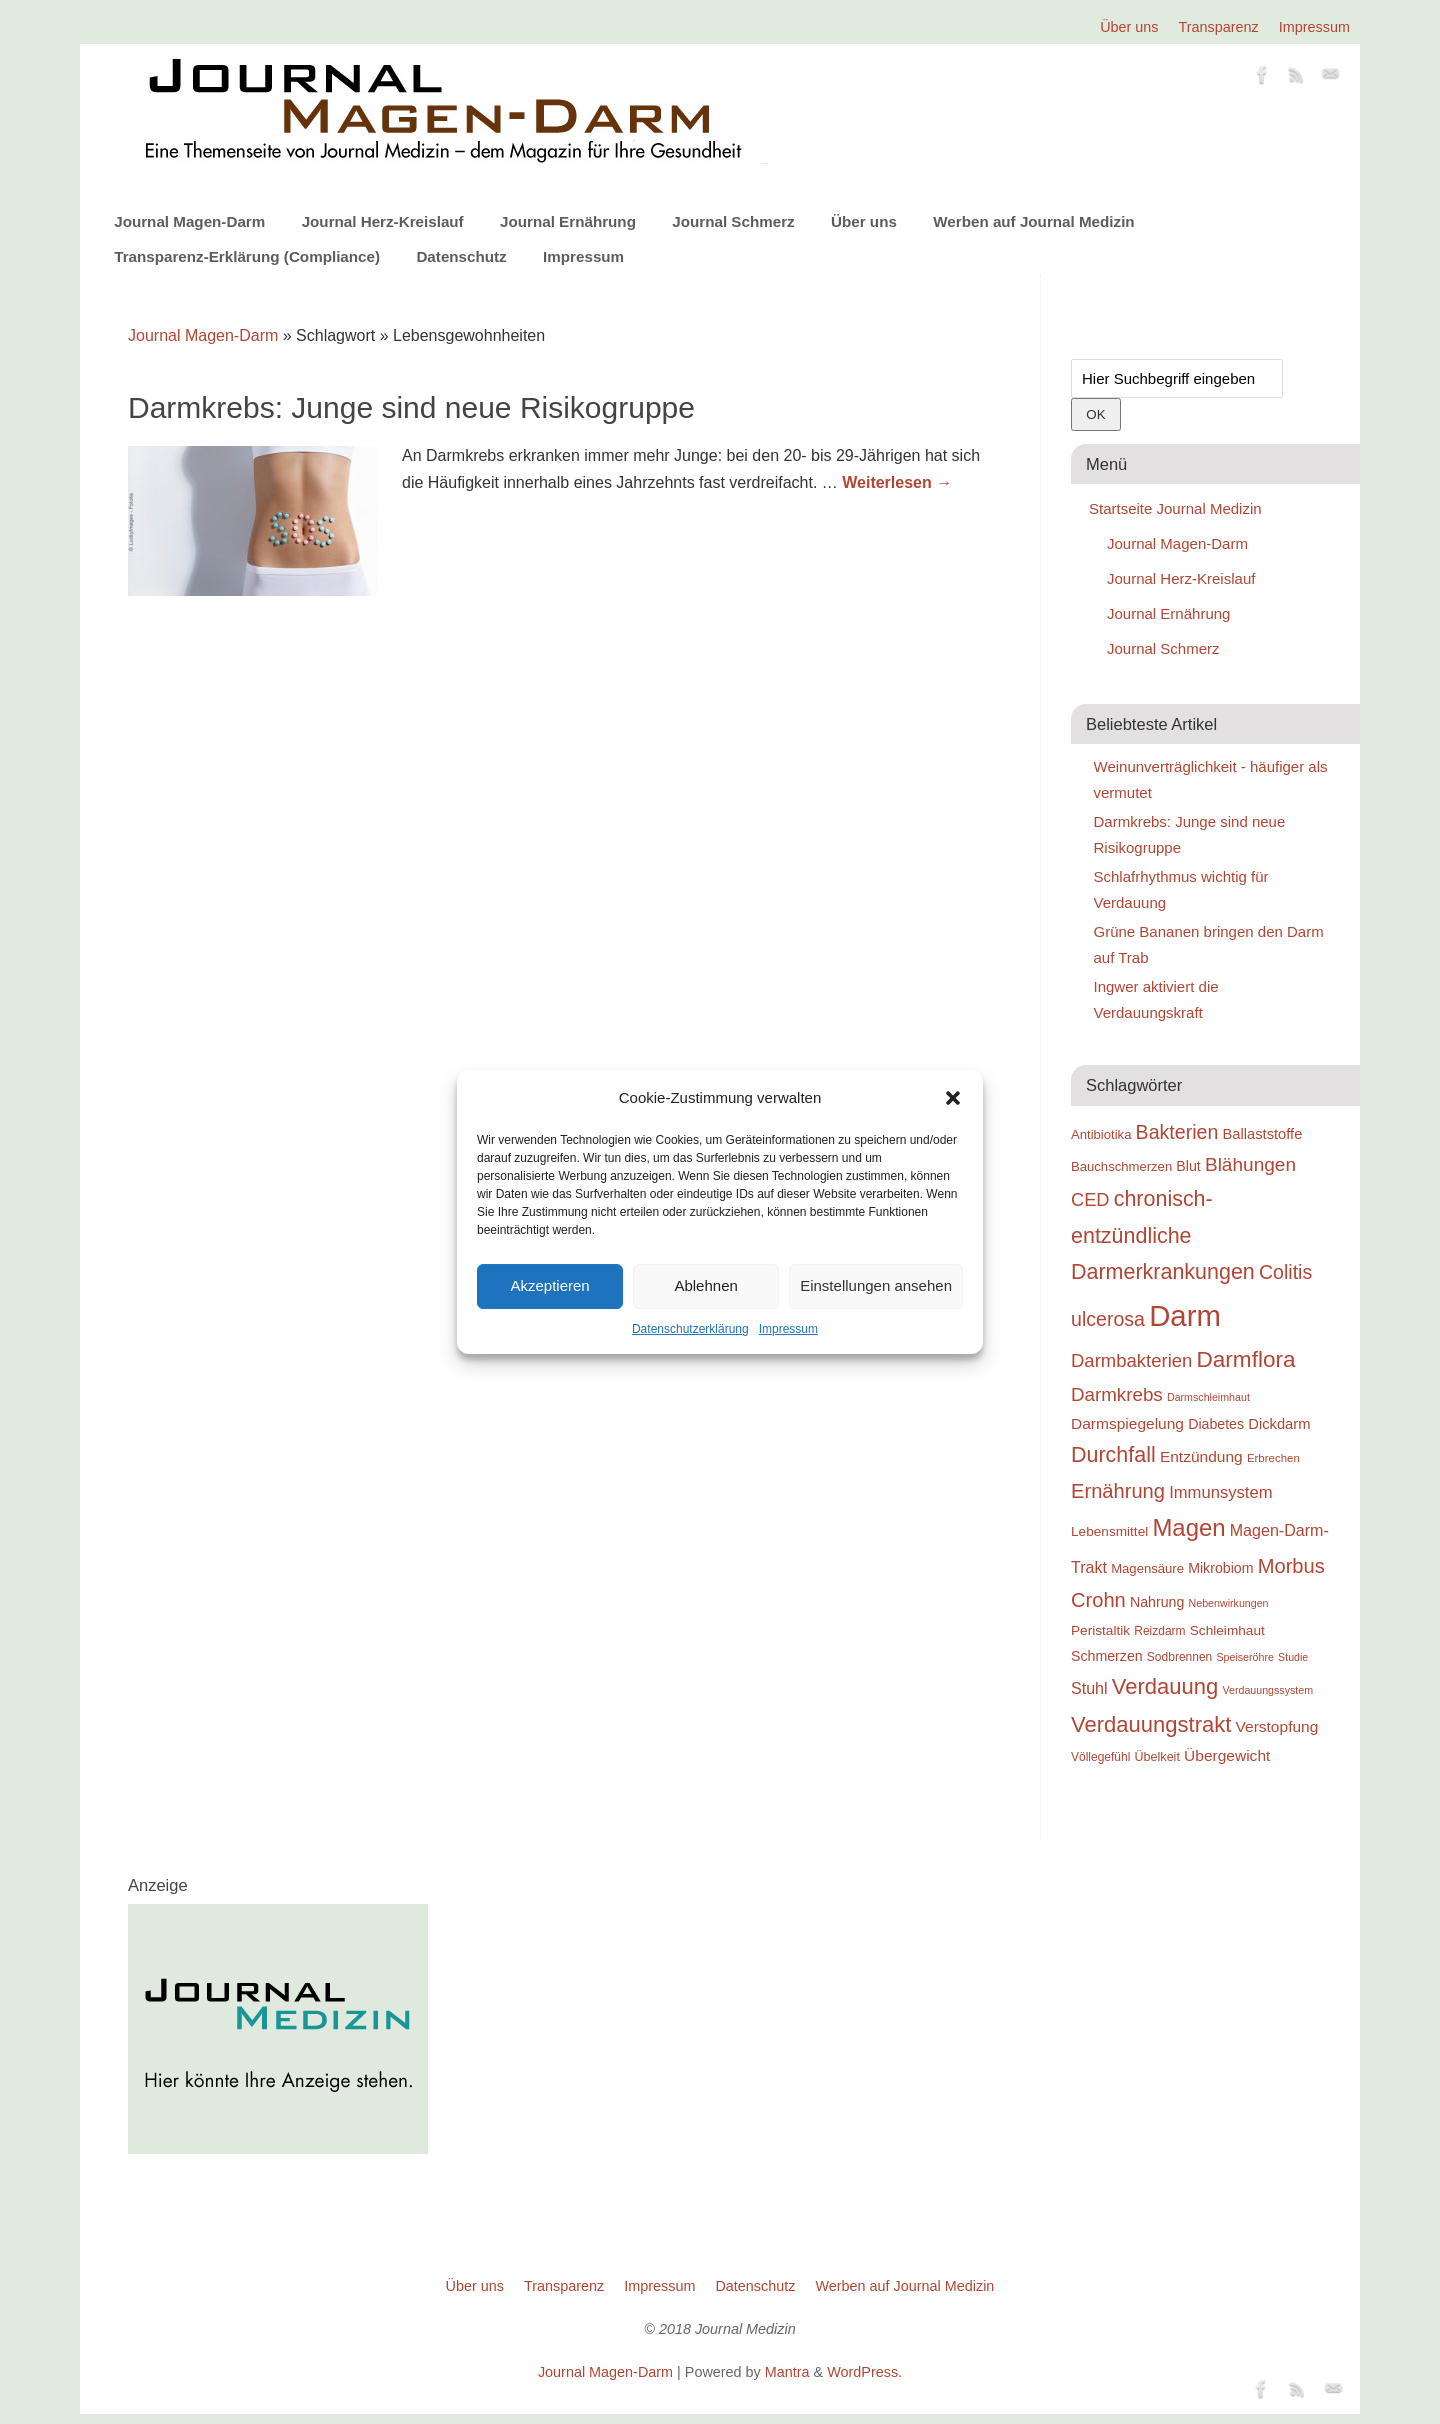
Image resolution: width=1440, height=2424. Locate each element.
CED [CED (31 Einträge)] (1090, 1199)
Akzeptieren (549, 1285)
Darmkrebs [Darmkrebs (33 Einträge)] (1117, 1394)
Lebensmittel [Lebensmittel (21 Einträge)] (1109, 1531)
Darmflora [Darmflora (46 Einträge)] (1246, 1359)
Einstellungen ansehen (876, 1285)
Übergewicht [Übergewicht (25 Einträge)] (1227, 1755)
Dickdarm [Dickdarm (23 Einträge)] (1279, 1424)
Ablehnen (705, 1285)
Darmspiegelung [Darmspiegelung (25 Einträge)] (1127, 1423)
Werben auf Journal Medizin (1033, 221)
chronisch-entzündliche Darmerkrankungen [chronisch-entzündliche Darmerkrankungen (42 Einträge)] (1163, 1235)
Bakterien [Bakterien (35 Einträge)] (1177, 1132)
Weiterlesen (897, 482)
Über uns (1129, 27)
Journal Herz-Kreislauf (383, 221)
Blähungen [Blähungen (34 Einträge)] (1250, 1164)
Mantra (787, 2372)
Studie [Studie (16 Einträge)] (1293, 1657)
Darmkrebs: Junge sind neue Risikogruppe (411, 407)
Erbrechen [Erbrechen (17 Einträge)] (1273, 1458)
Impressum (788, 1329)
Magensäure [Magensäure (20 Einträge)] (1147, 1568)
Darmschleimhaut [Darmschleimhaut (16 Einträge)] (1208, 1397)
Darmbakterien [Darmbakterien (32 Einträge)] (1131, 1360)
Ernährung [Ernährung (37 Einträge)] (1118, 1491)
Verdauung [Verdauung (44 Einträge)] (1165, 1686)
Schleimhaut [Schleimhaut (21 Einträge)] (1227, 1630)
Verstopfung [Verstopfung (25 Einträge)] (1277, 1726)
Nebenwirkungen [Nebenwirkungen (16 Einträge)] (1229, 1603)
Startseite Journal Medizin (1175, 508)
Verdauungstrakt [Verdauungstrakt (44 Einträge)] (1151, 1724)
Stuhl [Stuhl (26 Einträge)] (1089, 1688)
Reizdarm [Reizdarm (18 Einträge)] (1159, 1631)
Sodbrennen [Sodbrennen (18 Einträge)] (1179, 1657)
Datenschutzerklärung (690, 1329)
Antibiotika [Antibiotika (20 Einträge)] (1101, 1134)
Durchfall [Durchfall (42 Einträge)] (1113, 1455)
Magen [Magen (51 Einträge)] (1188, 1527)
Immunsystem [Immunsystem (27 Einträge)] (1220, 1492)
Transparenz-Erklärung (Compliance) (247, 256)
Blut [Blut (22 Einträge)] (1188, 1166)
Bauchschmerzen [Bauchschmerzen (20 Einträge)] (1121, 1166)
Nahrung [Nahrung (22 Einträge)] (1157, 1602)
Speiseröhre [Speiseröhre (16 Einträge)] (1244, 1657)
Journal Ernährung (568, 221)
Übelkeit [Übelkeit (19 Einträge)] (1157, 1757)
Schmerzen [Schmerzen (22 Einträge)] (1107, 1656)
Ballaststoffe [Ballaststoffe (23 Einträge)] (1262, 1134)
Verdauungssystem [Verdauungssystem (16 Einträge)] (1267, 1690)
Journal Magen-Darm (189, 221)
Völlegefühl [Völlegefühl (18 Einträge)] (1100, 1757)
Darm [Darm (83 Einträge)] (1185, 1315)
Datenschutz (461, 256)
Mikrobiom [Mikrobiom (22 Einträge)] (1220, 1568)
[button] (953, 1098)
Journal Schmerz (733, 221)
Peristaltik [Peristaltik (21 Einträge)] (1100, 1630)
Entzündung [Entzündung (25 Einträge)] (1201, 1456)
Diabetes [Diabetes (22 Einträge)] (1216, 1424)
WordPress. (864, 2372)
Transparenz (1219, 27)
